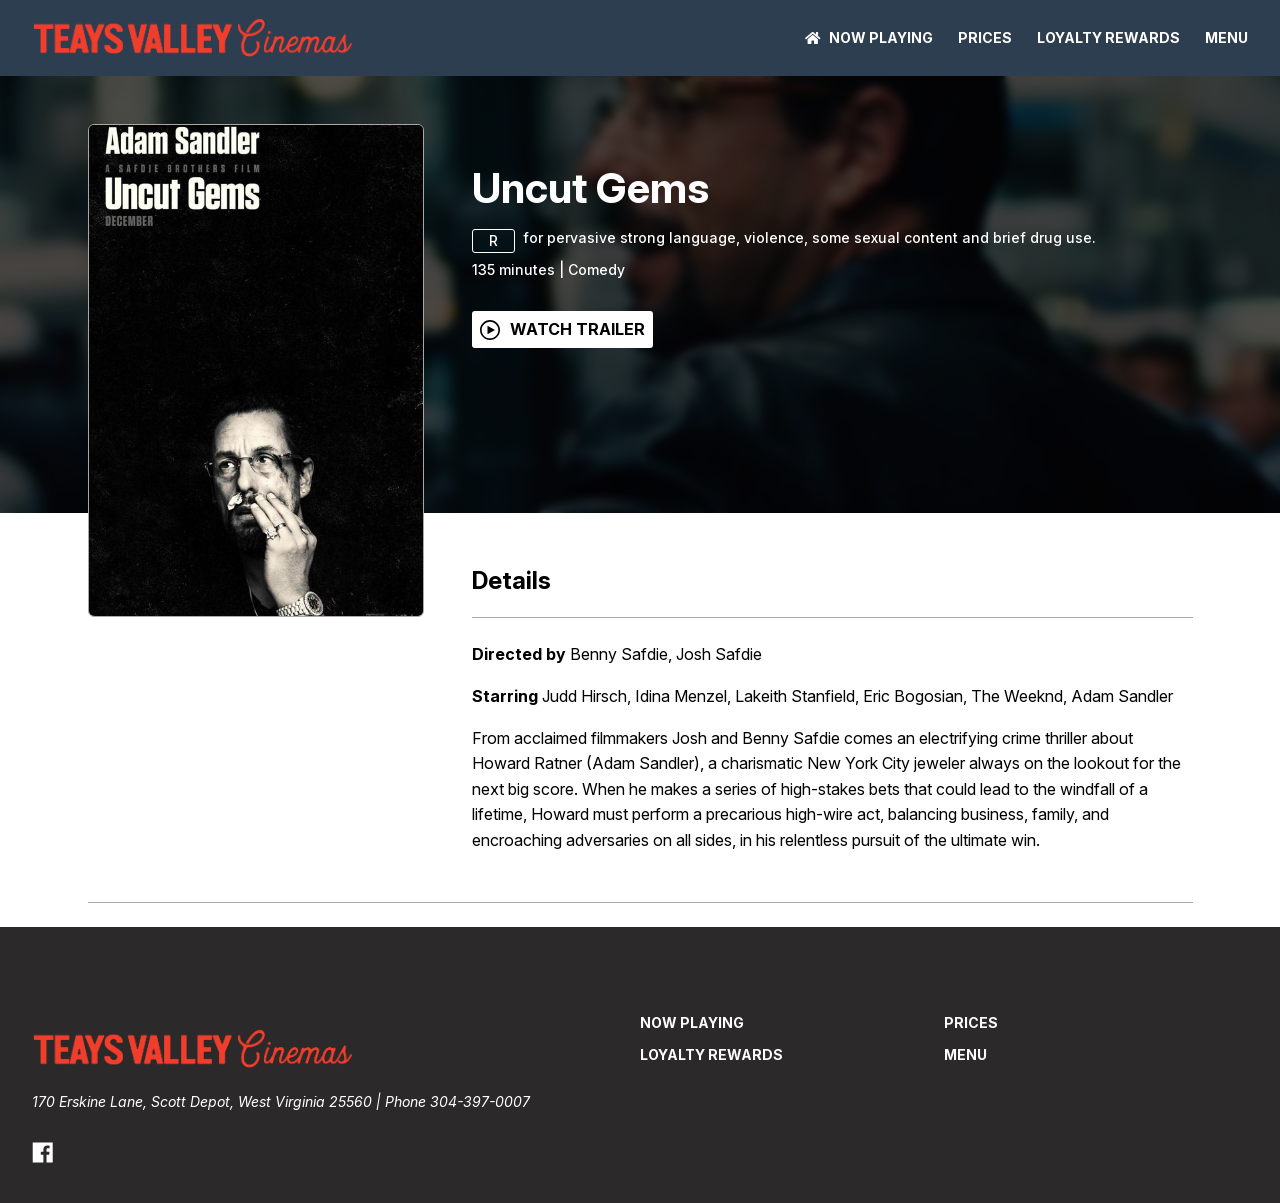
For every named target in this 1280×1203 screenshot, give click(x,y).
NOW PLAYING (869, 37)
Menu (1226, 37)
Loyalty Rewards (1108, 37)
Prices (985, 37)
